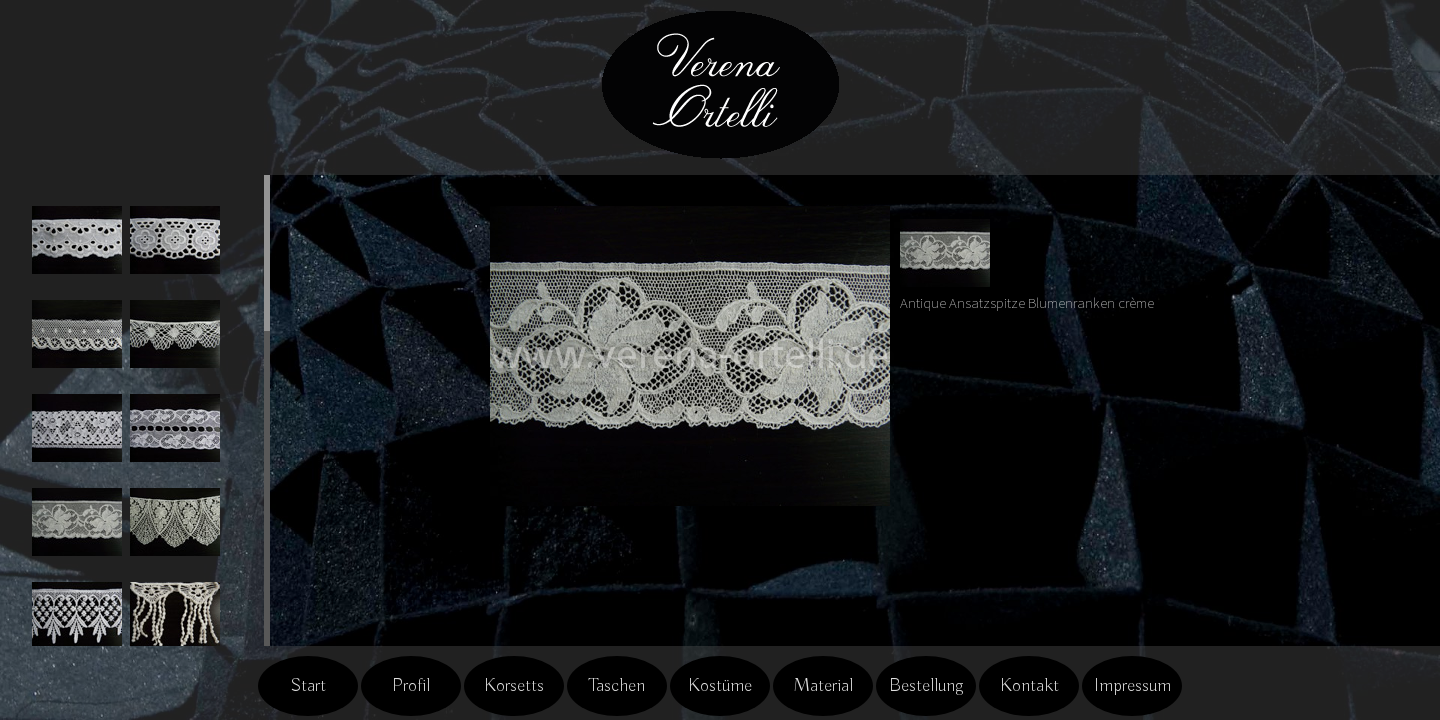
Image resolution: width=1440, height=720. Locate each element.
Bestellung (926, 686)
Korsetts (514, 686)
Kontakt (1029, 686)
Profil (411, 686)
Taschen (617, 686)
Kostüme (720, 686)
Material (823, 686)
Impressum (1132, 686)
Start (308, 686)
